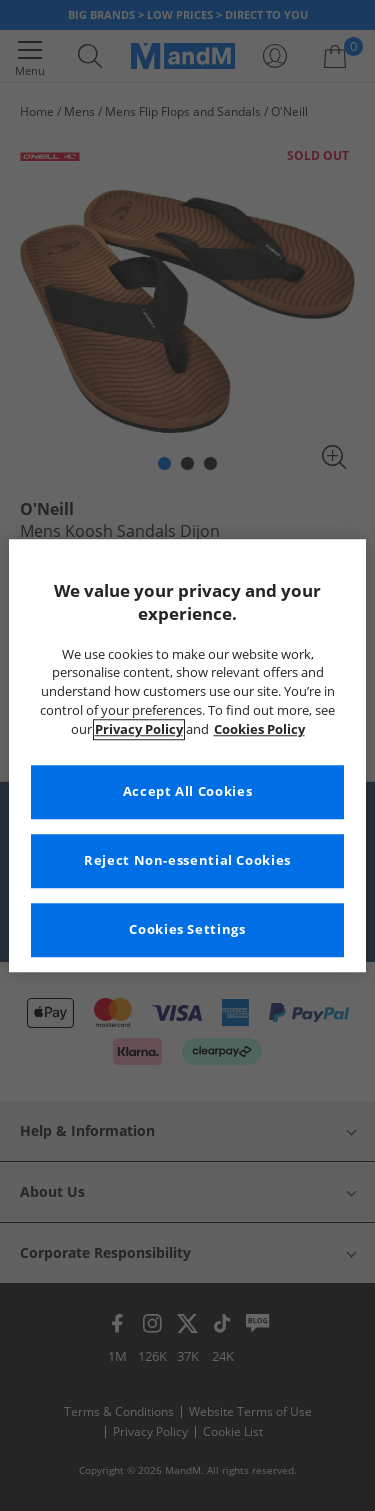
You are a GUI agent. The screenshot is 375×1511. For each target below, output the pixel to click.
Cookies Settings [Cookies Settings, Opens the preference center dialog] (187, 929)
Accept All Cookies (187, 791)
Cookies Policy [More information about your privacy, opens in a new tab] (259, 729)
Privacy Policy (139, 729)
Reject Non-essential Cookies (187, 860)
